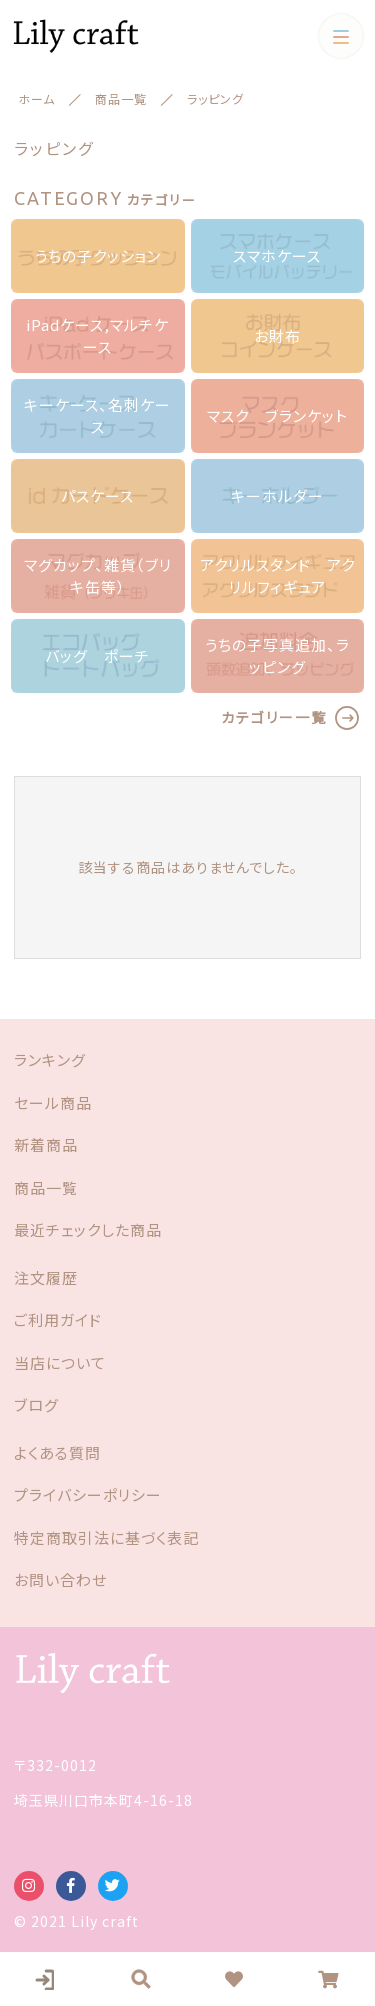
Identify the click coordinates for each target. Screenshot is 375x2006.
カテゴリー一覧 (274, 717)
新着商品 (46, 1144)
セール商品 (53, 1102)
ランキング (50, 1059)
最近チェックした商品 (88, 1229)
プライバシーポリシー (88, 1494)
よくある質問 (57, 1452)
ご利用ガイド (58, 1319)
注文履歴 (46, 1277)
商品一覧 (46, 1187)
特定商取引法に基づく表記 (106, 1537)
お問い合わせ (60, 1579)
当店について (60, 1362)
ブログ (36, 1404)
